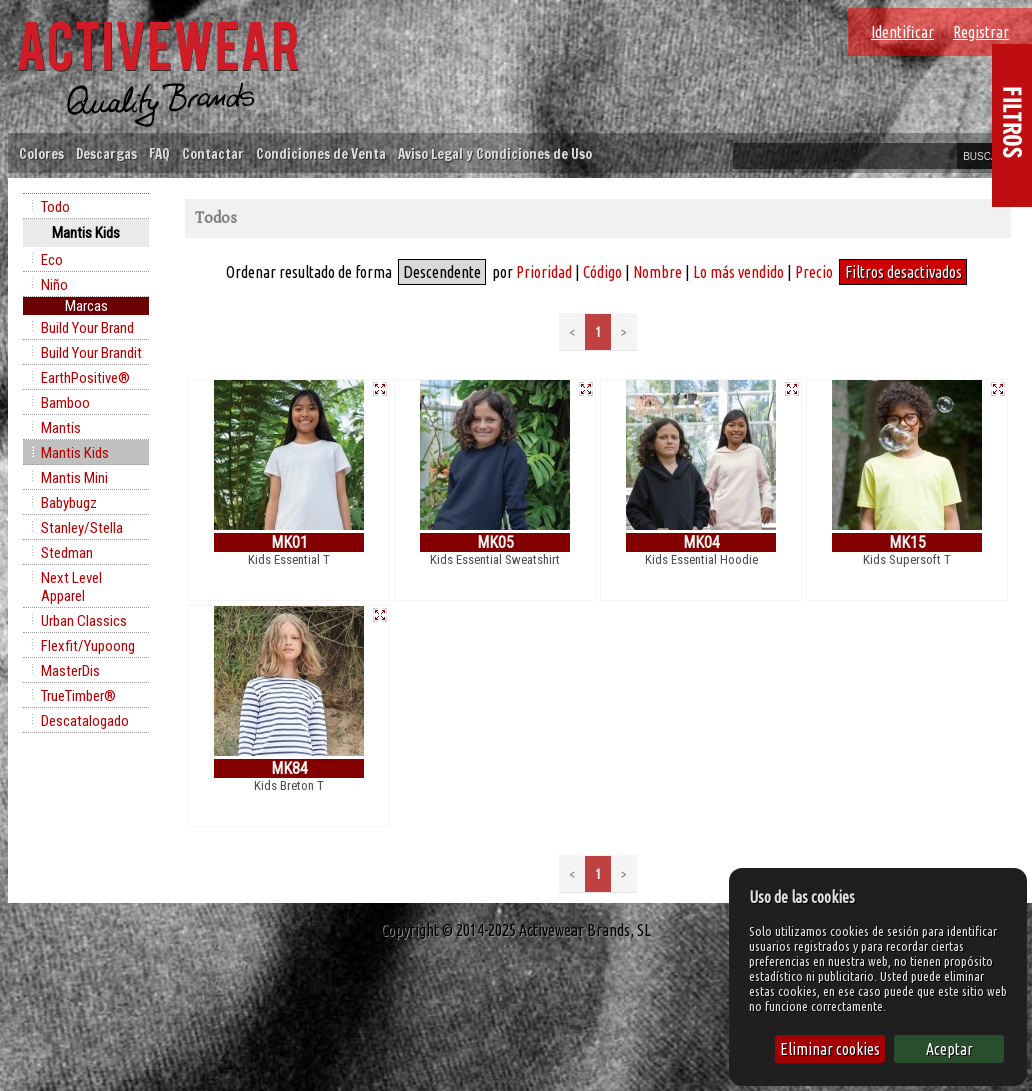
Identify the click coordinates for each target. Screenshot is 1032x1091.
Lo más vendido (738, 272)
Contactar (213, 153)
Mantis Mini (74, 478)
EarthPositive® (85, 378)
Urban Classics (84, 621)
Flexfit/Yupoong (88, 646)
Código (602, 272)
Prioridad (544, 272)
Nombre (657, 272)
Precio (814, 272)
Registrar (981, 32)
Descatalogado (85, 721)
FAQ (159, 153)
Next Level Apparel (71, 587)
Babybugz (69, 503)
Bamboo (65, 403)
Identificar (902, 32)
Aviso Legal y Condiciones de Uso (495, 153)
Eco (52, 260)
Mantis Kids (75, 453)
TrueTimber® (78, 696)
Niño (54, 285)
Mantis (61, 428)
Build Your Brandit (91, 353)
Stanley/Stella (82, 528)
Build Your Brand (87, 328)
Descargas (106, 153)
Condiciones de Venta (321, 153)
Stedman (67, 553)
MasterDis (70, 671)
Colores (41, 153)
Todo (55, 207)
